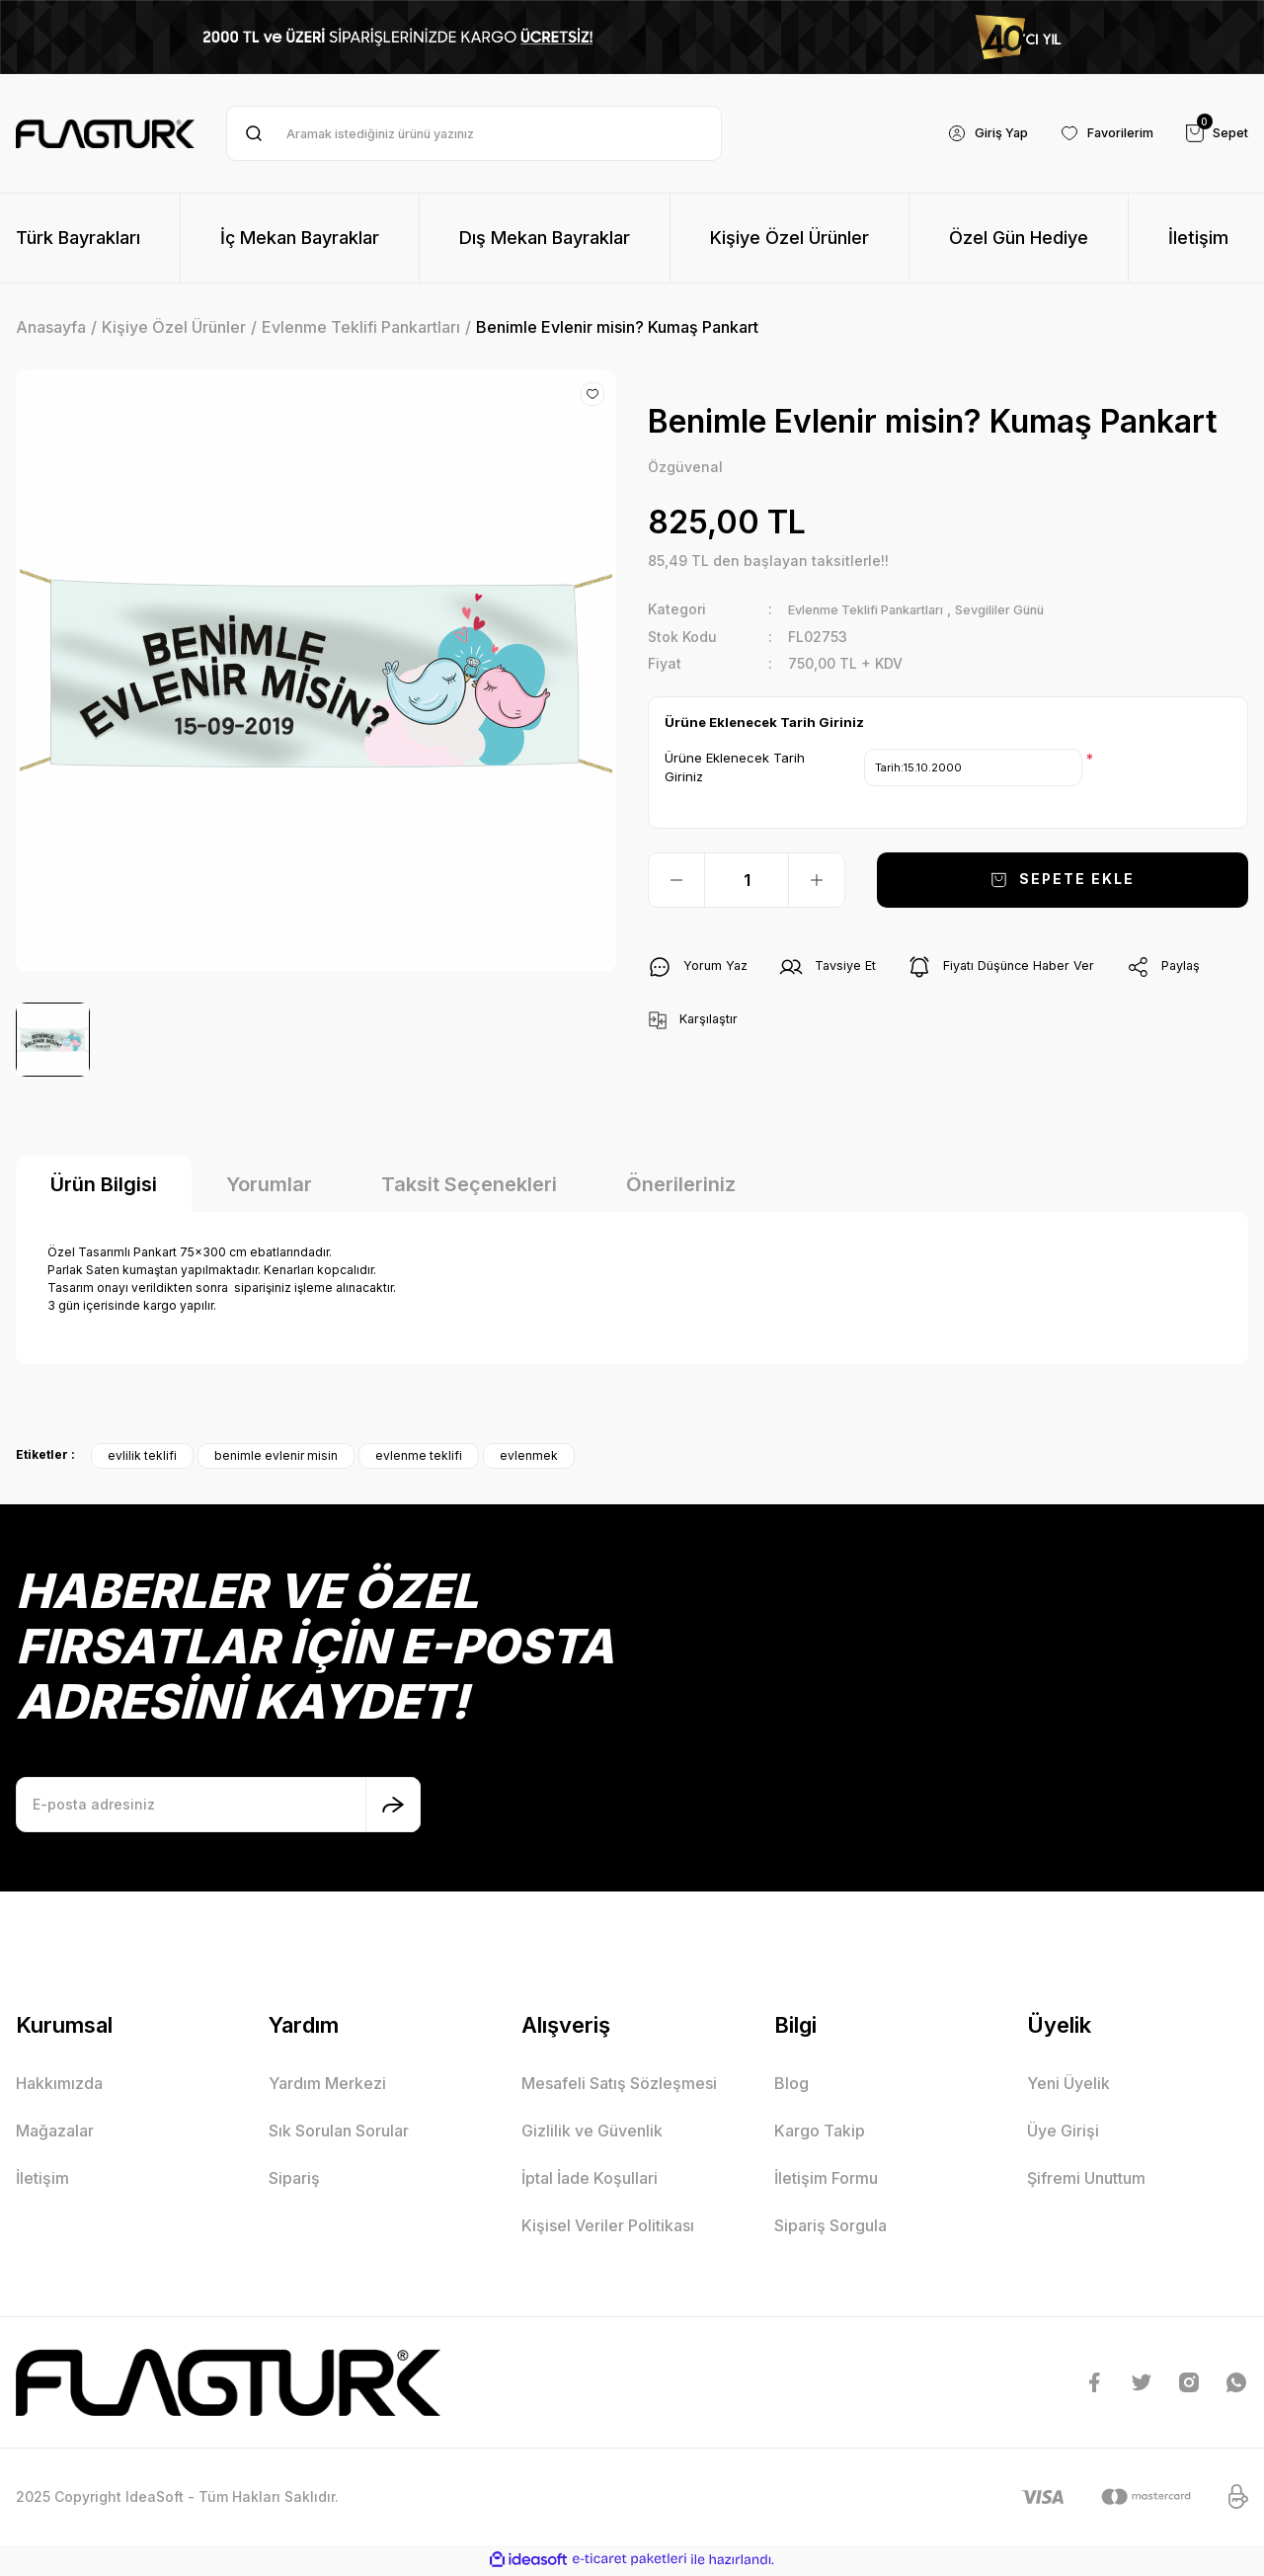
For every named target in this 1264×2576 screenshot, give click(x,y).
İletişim (42, 2180)
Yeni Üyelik (1068, 2085)
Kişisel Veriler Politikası (607, 2227)
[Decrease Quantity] (676, 881)
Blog (791, 2085)
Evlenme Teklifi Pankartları (880, 611)
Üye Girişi (1063, 2132)
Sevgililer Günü (1037, 611)
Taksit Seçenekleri (469, 1186)
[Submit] (393, 1806)
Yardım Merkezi (327, 2085)
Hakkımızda (59, 2085)
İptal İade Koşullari (589, 2180)
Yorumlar (269, 1186)
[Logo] (105, 134)
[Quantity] (746, 881)
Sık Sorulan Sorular (339, 2132)
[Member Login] (968, 133)
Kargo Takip (819, 2132)
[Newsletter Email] (218, 1806)
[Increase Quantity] (816, 881)
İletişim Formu (826, 2180)
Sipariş (294, 2180)
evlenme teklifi (418, 1457)
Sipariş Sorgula (830, 2227)
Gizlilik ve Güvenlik (592, 2132)
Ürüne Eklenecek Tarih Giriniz (735, 768)
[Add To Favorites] (592, 394)
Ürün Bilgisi (103, 1186)
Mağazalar (55, 2132)
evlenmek (529, 1457)
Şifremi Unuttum (1086, 2180)
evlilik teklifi (142, 1457)
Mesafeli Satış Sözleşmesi (619, 2085)
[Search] (473, 133)
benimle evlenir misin (276, 1457)
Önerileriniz (681, 1186)
